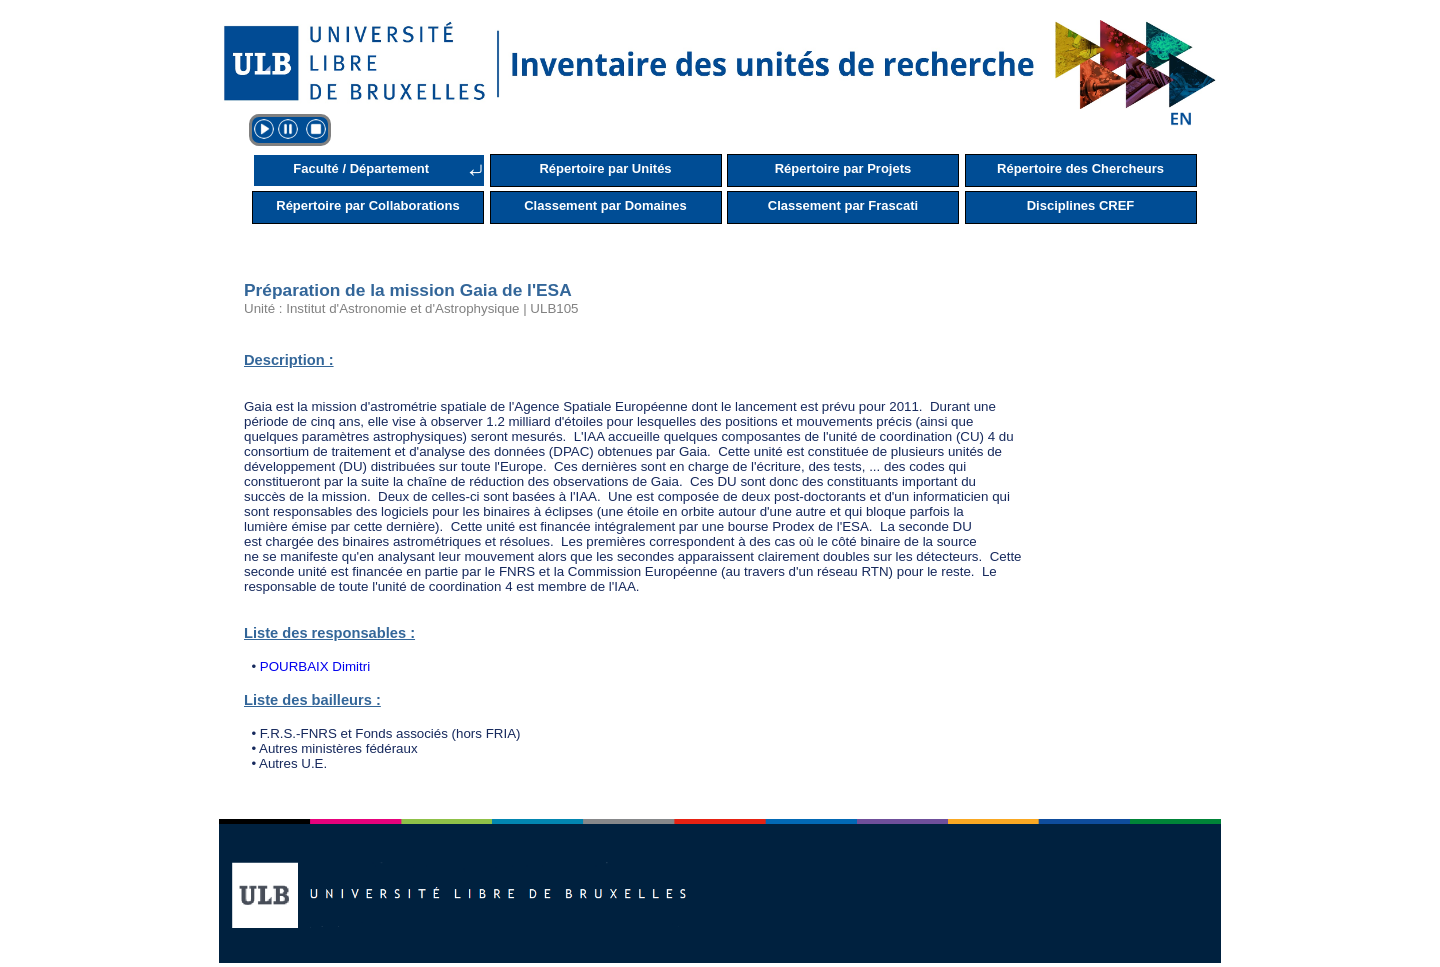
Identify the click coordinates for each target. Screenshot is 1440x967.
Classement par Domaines (605, 205)
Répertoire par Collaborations (367, 205)
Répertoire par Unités (605, 168)
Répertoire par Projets (843, 168)
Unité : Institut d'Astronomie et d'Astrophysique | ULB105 (411, 308)
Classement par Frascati (843, 205)
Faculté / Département (361, 168)
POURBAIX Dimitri (315, 666)
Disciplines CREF (1081, 205)
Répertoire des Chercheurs (1080, 168)
